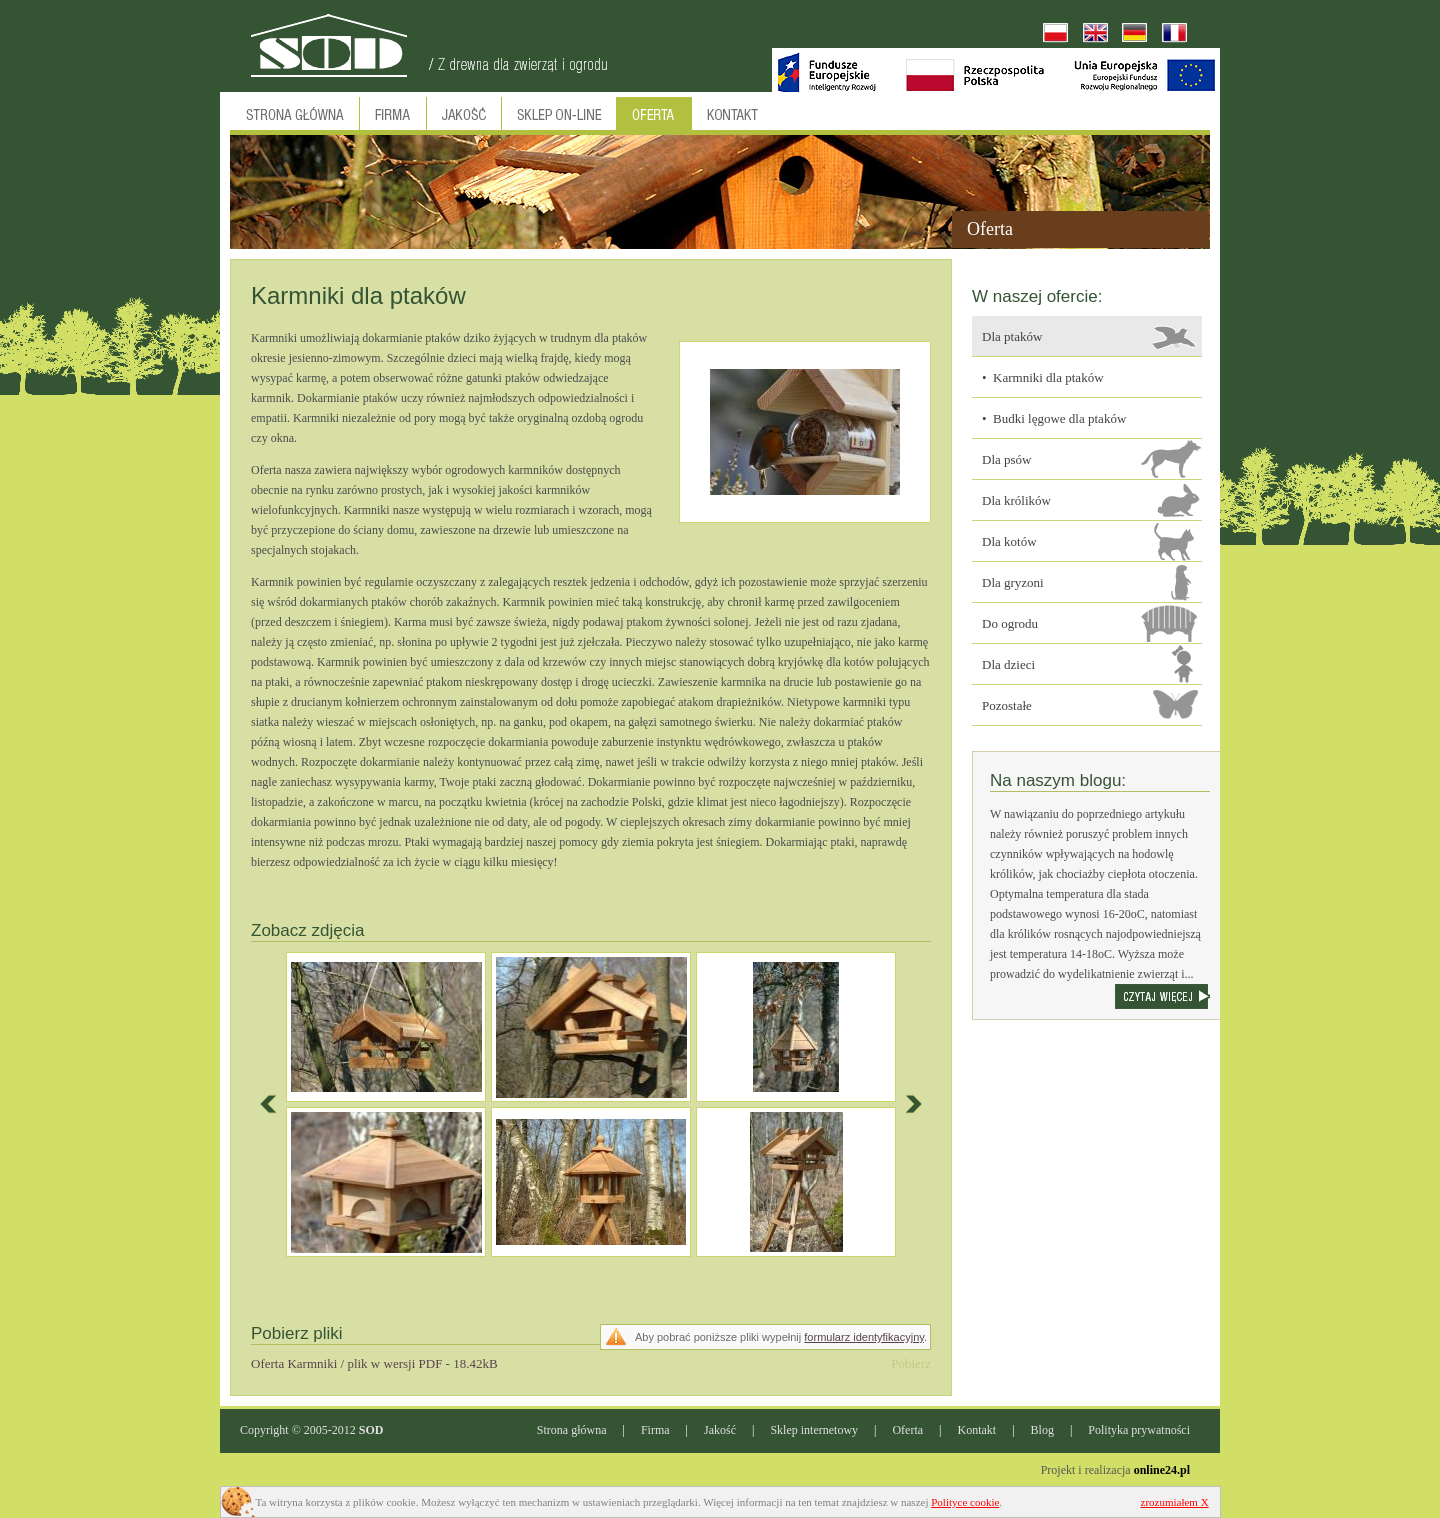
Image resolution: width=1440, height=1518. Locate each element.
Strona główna (572, 1430)
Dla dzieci (1008, 664)
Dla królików (1016, 500)
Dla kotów (1009, 541)
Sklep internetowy (814, 1430)
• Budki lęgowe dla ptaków (1054, 418)
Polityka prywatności (1139, 1430)
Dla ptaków (1012, 336)
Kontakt (977, 1430)
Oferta (907, 1430)
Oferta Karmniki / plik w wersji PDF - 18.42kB (374, 1363)
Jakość (720, 1430)
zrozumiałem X (1175, 1502)
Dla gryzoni (1013, 582)
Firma (655, 1430)
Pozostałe (1007, 705)
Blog (1042, 1430)
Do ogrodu (1010, 623)
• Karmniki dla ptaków (1043, 377)
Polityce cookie (965, 1502)
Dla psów (1006, 459)
